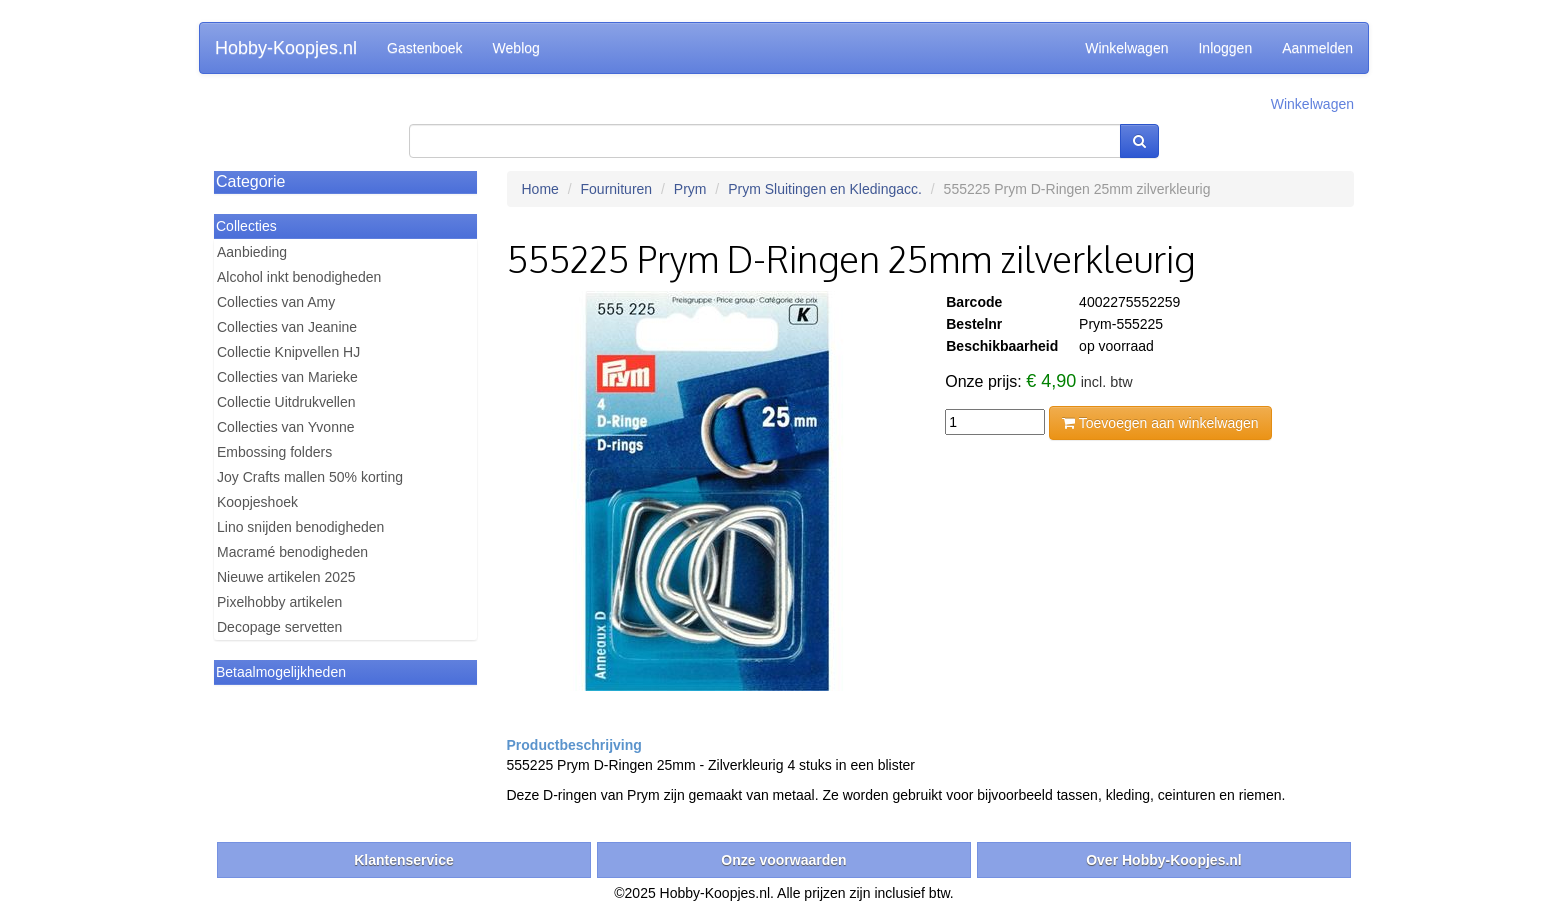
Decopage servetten (279, 627)
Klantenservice (404, 860)
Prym (690, 189)
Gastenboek (425, 48)
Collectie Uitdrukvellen (286, 402)
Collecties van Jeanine (287, 327)
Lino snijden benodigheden (300, 527)
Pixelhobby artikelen (279, 602)
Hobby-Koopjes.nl (286, 48)
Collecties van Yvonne (286, 427)
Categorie (250, 181)
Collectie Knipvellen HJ (288, 352)
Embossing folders (274, 452)
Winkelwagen (1126, 48)
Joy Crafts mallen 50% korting (310, 477)
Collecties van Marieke (287, 377)
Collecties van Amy (276, 302)
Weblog (516, 48)
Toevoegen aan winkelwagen (1160, 423)
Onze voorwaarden (783, 860)
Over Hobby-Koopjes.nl (1164, 860)
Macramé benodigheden (292, 552)
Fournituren (617, 189)
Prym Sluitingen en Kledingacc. (825, 189)
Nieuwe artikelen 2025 (286, 577)
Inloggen (1225, 48)
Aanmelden (1317, 48)
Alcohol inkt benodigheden (299, 277)
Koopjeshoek (257, 502)
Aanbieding (252, 252)
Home (540, 189)
